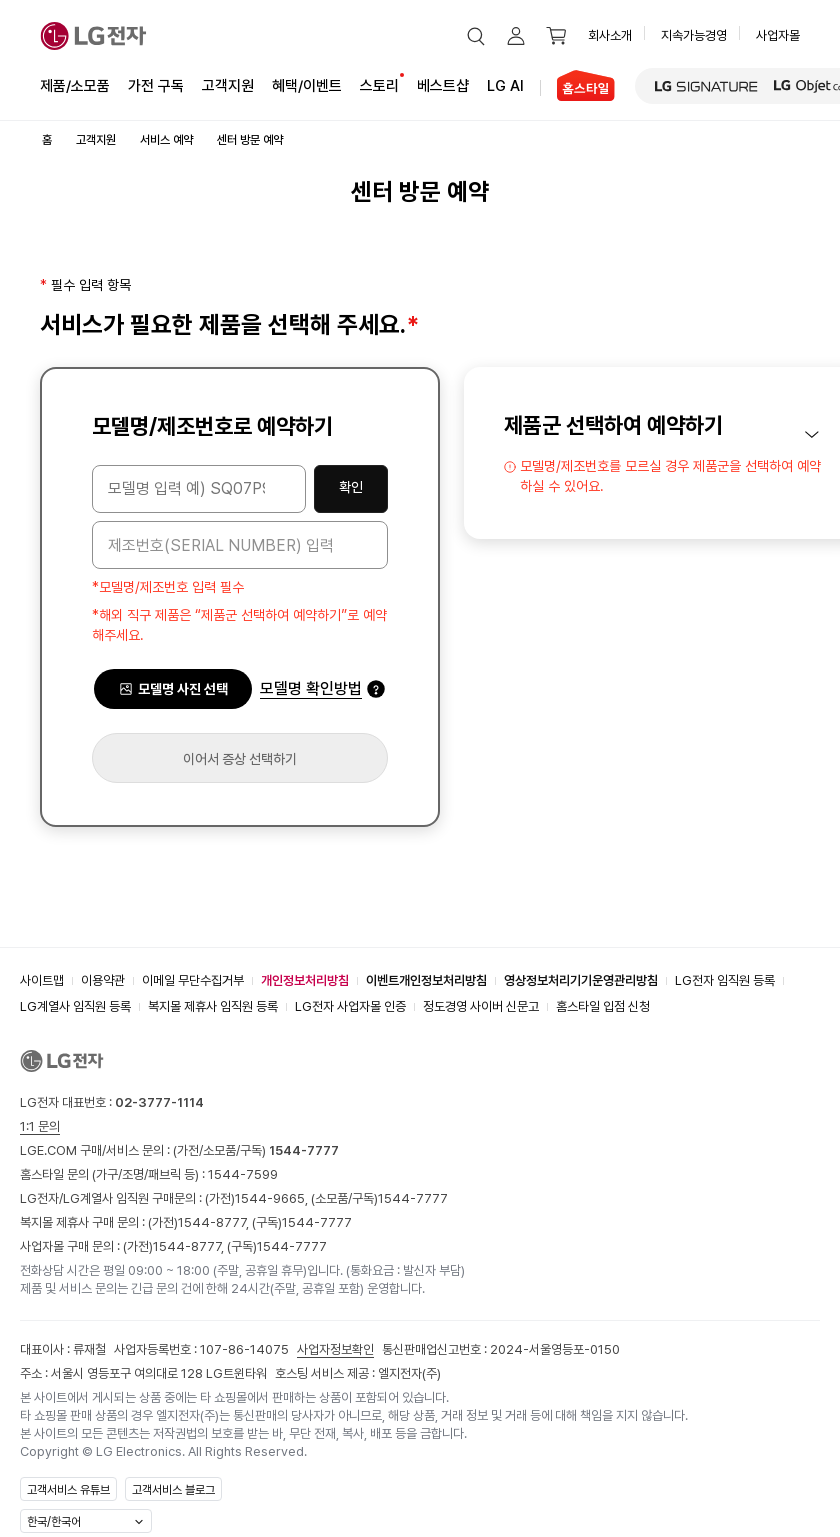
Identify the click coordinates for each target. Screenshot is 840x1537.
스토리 (379, 84)
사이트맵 (42, 980)
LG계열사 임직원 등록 (75, 1006)
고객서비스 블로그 (173, 1490)
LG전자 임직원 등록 (725, 980)
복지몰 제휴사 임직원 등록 (213, 1006)
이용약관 (103, 980)
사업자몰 (778, 35)
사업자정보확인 (335, 1349)
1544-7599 (243, 1174)
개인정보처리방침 (305, 980)
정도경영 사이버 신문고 (481, 1006)
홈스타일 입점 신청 (603, 1006)
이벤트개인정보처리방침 (426, 980)
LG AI (505, 84)
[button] (476, 36)
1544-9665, (273, 1198)
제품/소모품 (75, 86)
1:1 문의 (40, 1126)
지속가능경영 (694, 35)
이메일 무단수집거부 (193, 980)
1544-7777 (413, 1198)
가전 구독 (156, 86)
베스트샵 (443, 84)
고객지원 (228, 84)
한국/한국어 (54, 1522)
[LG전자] (93, 36)
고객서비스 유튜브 (68, 1490)
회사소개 (610, 35)
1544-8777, (215, 1222)
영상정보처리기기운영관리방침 (581, 980)
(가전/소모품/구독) (254, 1150)
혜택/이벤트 (307, 84)
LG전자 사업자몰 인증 (350, 1006)
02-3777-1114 (159, 1102)
